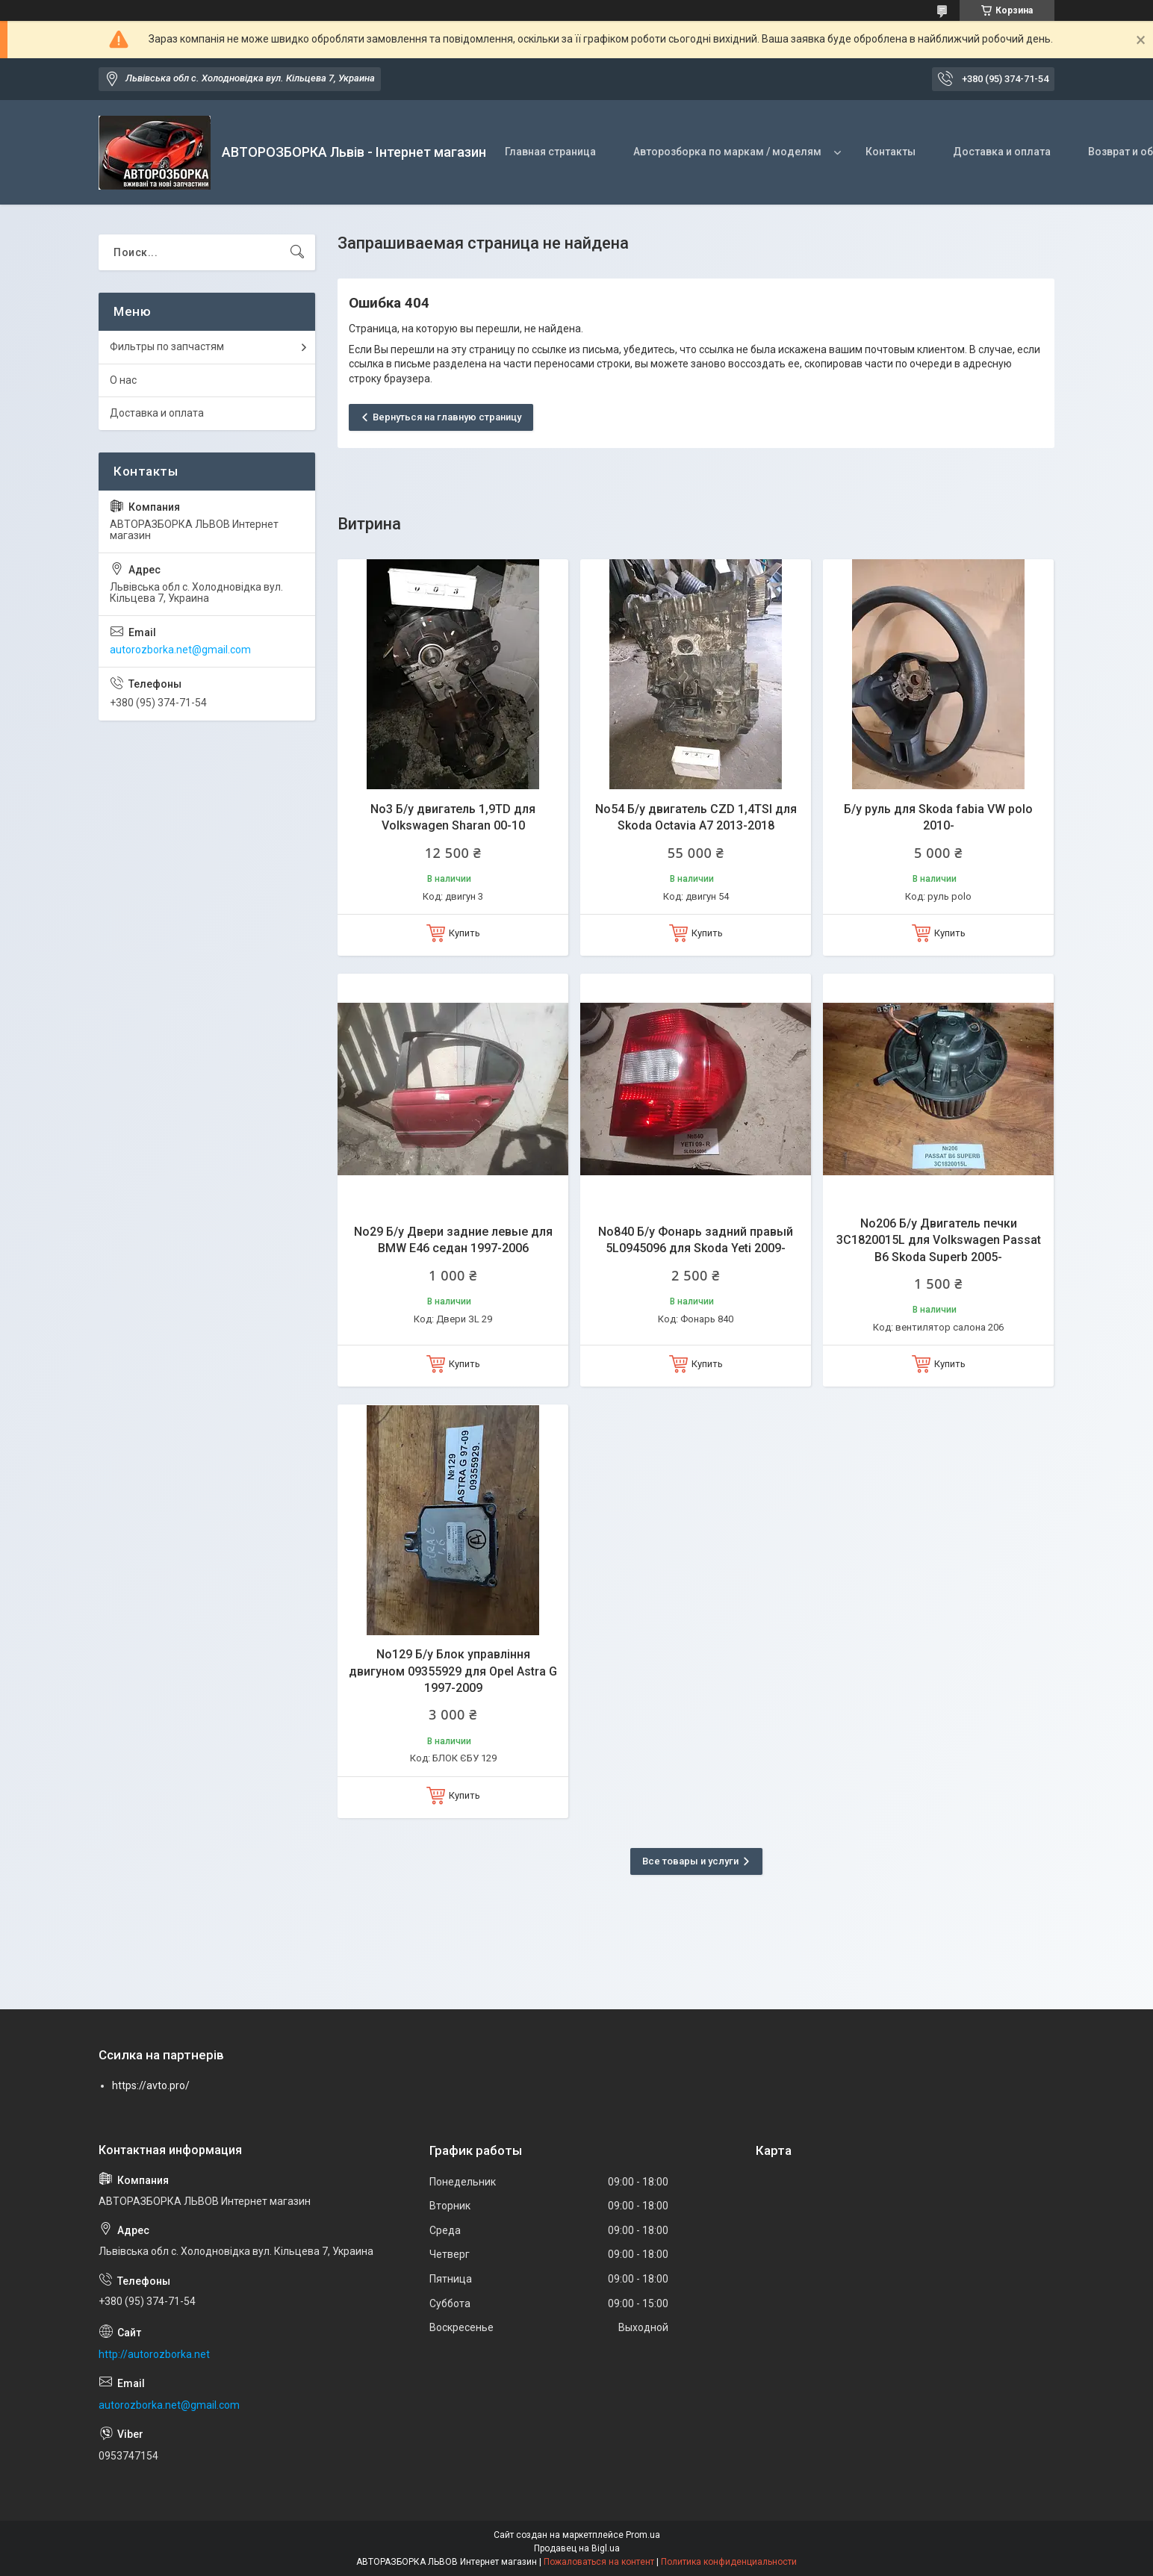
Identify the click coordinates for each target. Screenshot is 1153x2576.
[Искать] (297, 252)
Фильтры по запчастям (167, 346)
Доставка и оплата (1002, 152)
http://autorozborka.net (154, 2354)
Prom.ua (643, 2535)
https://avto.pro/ (151, 2085)
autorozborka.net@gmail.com (180, 650)
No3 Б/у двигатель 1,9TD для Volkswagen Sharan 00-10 (452, 817)
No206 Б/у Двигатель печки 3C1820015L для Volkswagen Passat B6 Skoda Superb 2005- (938, 1240)
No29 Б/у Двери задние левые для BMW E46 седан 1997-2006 (453, 1240)
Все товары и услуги (690, 1861)
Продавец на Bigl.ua (577, 2548)
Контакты (890, 152)
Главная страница (550, 152)
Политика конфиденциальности (729, 2562)
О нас (123, 380)
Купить (464, 933)
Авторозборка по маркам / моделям (727, 152)
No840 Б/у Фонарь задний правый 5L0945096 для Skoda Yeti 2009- (695, 1240)
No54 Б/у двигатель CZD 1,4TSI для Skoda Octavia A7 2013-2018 (696, 817)
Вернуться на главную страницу (447, 417)
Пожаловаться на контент (599, 2562)
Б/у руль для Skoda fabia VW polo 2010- (938, 817)
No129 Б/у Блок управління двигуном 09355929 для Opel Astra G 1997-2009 (453, 1671)
